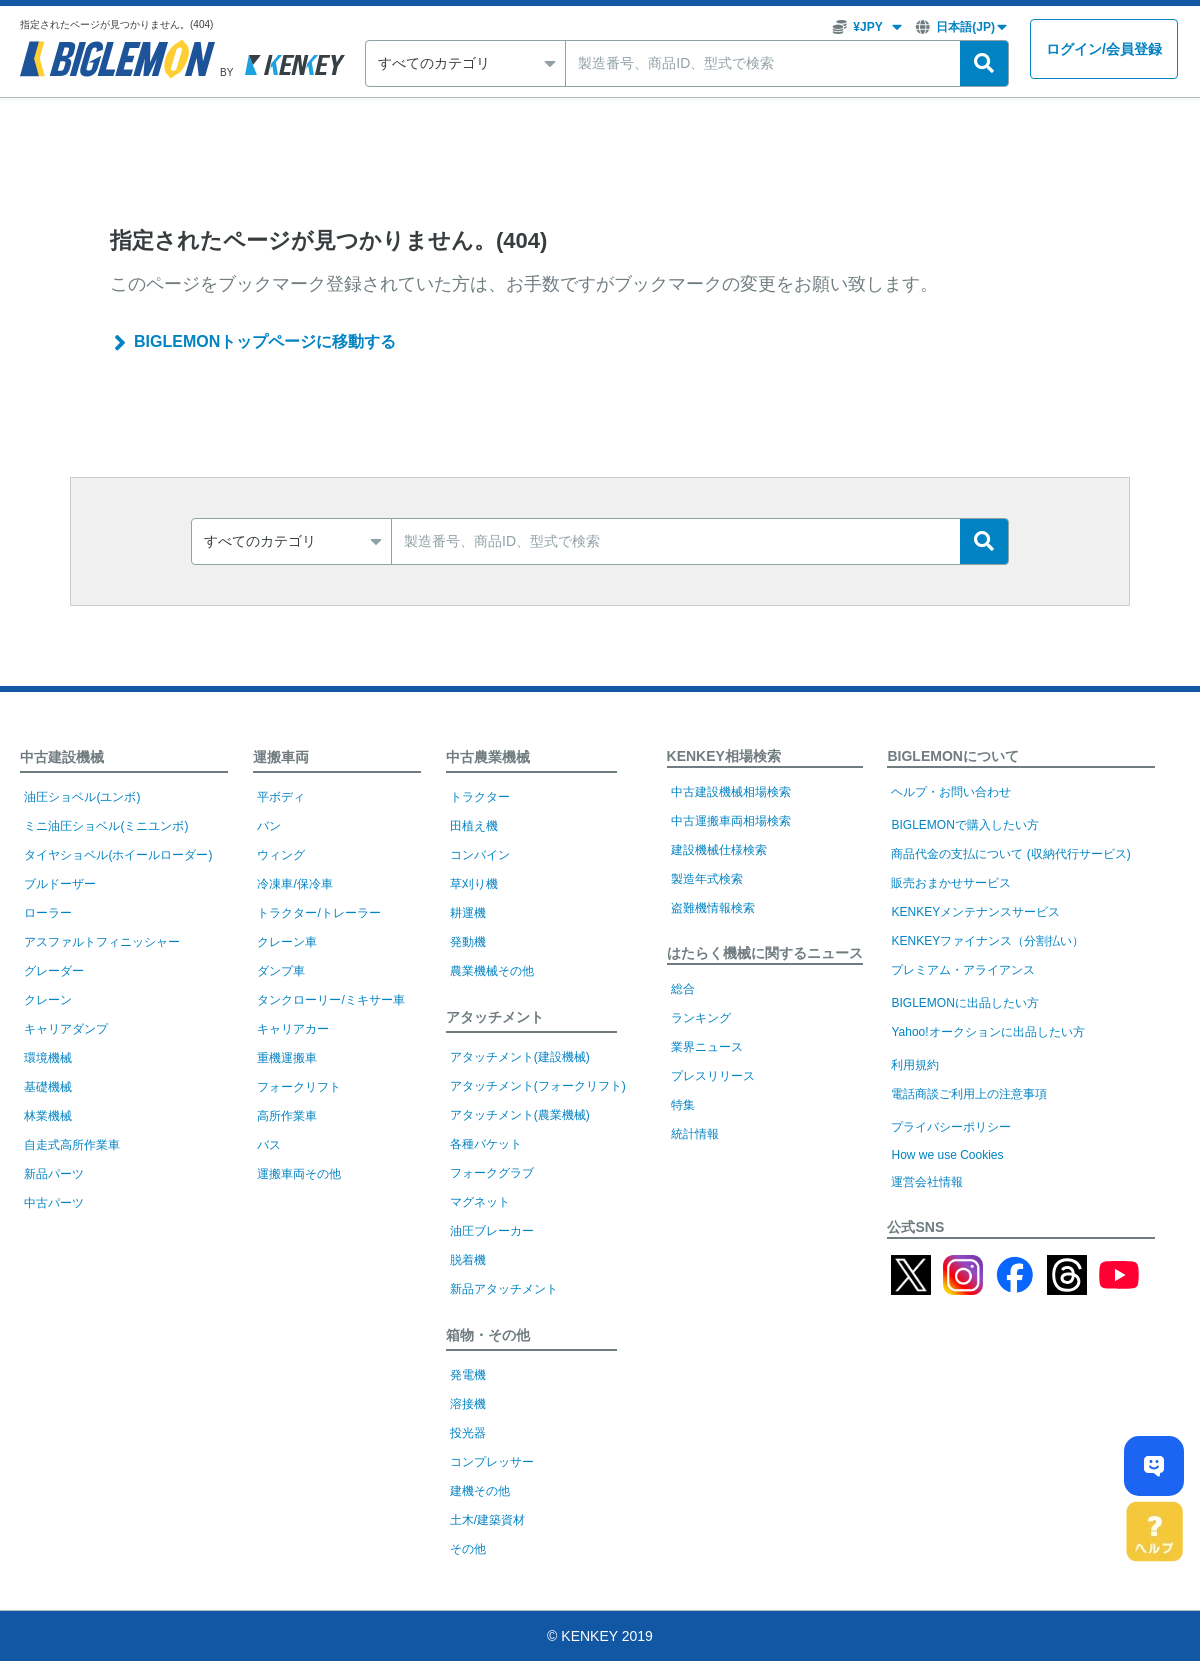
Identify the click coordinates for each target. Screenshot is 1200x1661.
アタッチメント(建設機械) (520, 1057)
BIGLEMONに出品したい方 (964, 1003)
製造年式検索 (707, 879)
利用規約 (915, 1065)
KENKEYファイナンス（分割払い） (987, 941)
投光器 (468, 1433)
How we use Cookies (947, 1155)
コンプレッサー (492, 1462)
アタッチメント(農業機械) (520, 1115)
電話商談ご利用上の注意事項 (969, 1094)
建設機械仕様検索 (719, 850)
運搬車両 (281, 757)
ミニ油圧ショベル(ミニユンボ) (106, 826)
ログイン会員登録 (1104, 49)
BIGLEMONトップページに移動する (265, 341)
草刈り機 (474, 884)
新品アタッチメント (504, 1289)
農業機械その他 (492, 971)
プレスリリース (713, 1076)
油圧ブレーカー (492, 1231)
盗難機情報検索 (713, 908)
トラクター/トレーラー (318, 913)
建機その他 (480, 1491)
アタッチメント (495, 1017)
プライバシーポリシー (951, 1127)
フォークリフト (299, 1087)
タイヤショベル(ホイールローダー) (118, 855)
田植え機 (474, 826)
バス (269, 1145)
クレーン (48, 1000)
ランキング (701, 1018)
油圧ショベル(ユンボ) (82, 797)
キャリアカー (293, 1029)
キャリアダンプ (66, 1029)
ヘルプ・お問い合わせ (951, 792)
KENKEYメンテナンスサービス (975, 912)
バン (269, 826)
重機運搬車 (287, 1058)
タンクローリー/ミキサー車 (330, 1000)
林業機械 (48, 1116)
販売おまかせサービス (951, 883)
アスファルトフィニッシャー (102, 942)
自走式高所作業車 (72, 1145)
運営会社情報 (927, 1182)
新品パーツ (54, 1174)
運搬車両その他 (299, 1174)
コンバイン (480, 855)
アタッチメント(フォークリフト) (538, 1086)
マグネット (480, 1202)
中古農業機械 (488, 757)
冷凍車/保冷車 (294, 884)
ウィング (281, 855)
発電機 (468, 1375)
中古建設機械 (62, 757)
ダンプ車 (281, 971)
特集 (683, 1105)
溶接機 (468, 1404)
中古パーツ (54, 1203)
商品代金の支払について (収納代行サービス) (1010, 854)
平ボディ (281, 797)
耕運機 (468, 913)
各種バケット (486, 1144)
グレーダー (54, 971)
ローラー (48, 913)
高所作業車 (287, 1116)
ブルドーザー (60, 884)
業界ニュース (707, 1047)
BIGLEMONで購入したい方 (964, 825)
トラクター (480, 797)
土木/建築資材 (487, 1520)
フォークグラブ (492, 1173)
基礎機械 (48, 1087)
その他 (468, 1549)
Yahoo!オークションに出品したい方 (987, 1032)
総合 (683, 989)
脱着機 (468, 1260)
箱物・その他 (488, 1335)
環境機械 (48, 1058)
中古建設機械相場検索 (731, 792)
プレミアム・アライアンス (963, 970)
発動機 (468, 942)
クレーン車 (287, 942)
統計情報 (695, 1134)
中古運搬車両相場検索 (731, 821)
